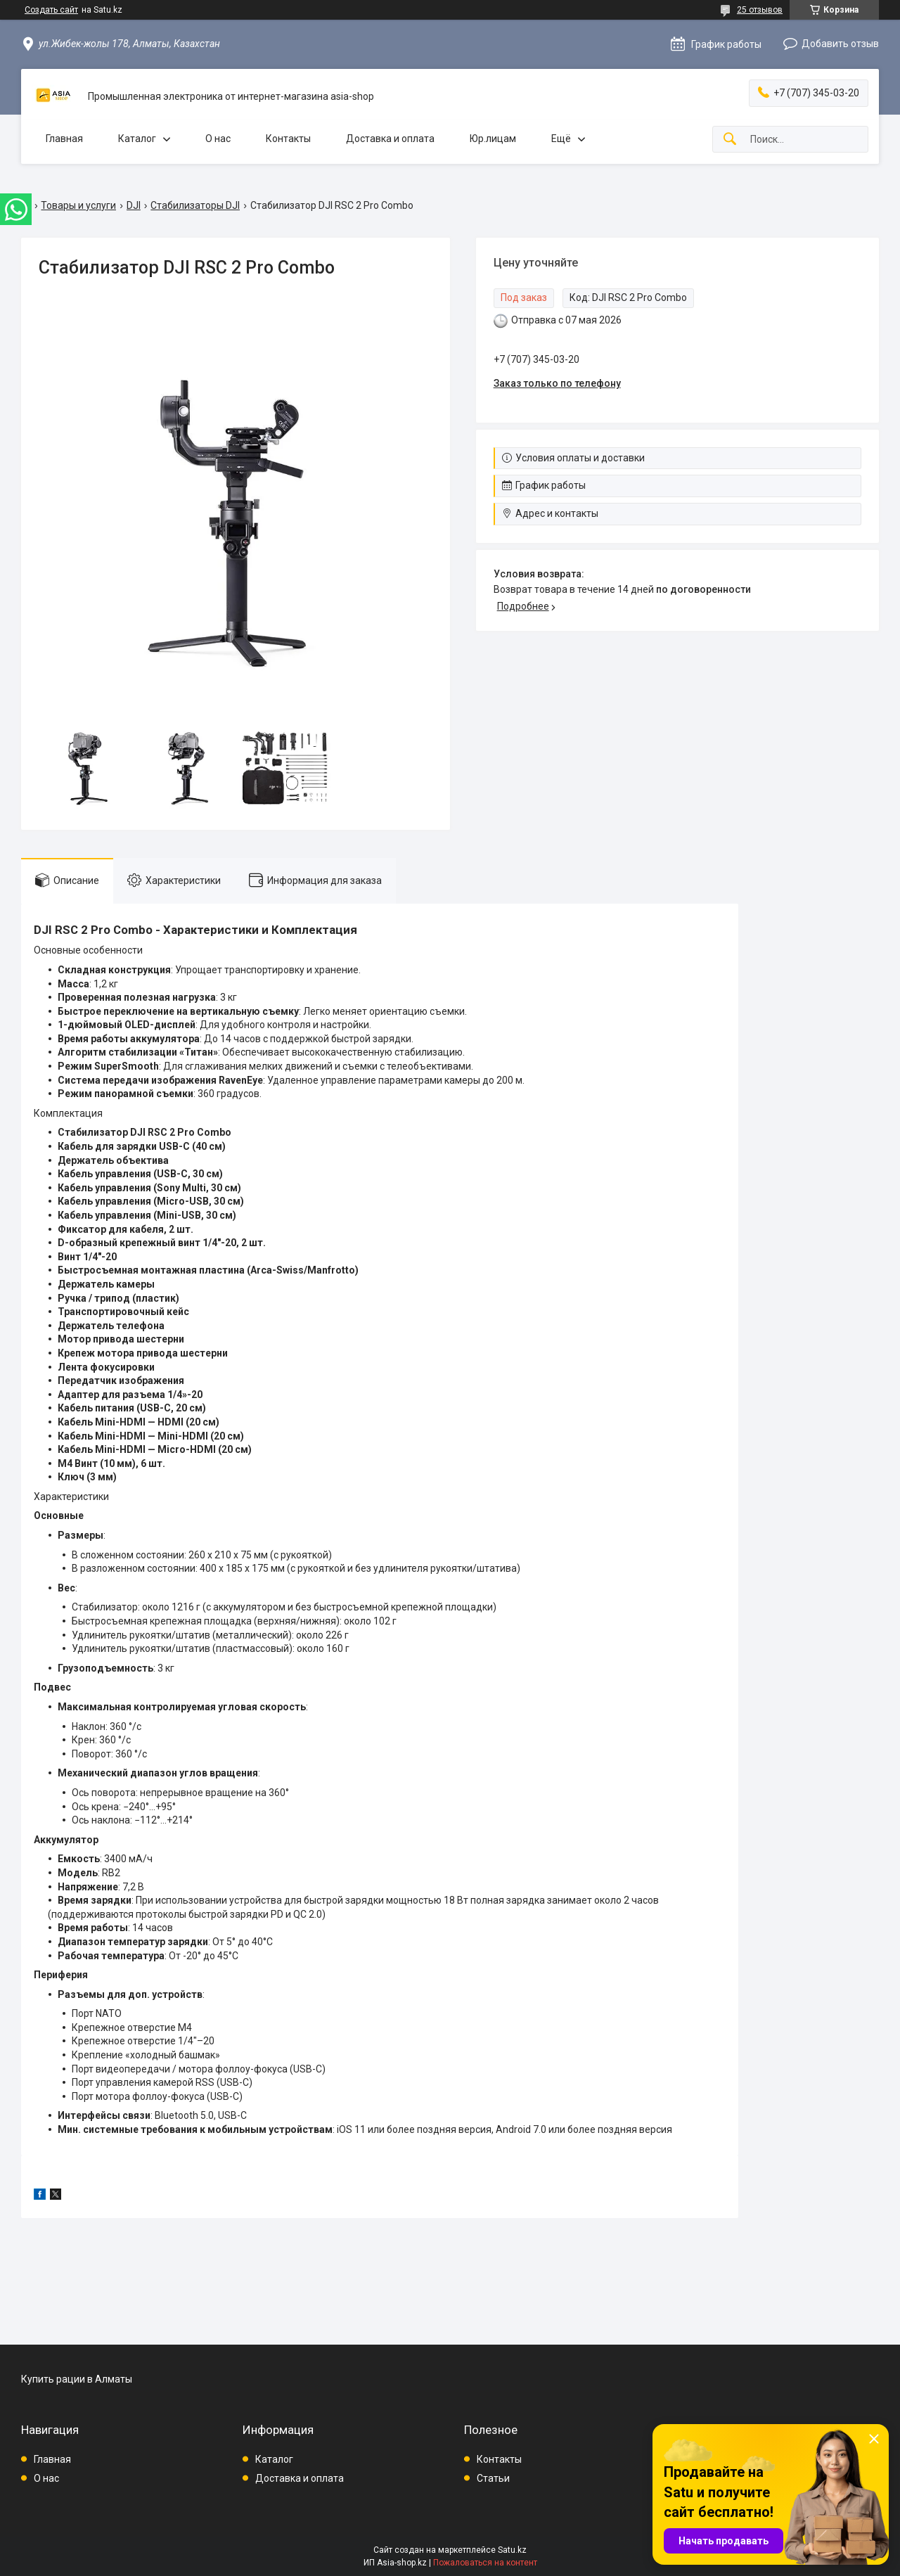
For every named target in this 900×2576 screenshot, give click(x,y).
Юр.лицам (493, 138)
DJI (134, 205)
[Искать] (730, 139)
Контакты (288, 138)
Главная (64, 138)
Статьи (493, 2478)
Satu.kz (512, 2550)
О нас (218, 138)
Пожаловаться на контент (485, 2563)
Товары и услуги (78, 205)
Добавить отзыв (840, 43)
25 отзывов (760, 10)
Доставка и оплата (390, 138)
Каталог (137, 138)
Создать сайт (51, 10)
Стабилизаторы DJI (195, 205)
